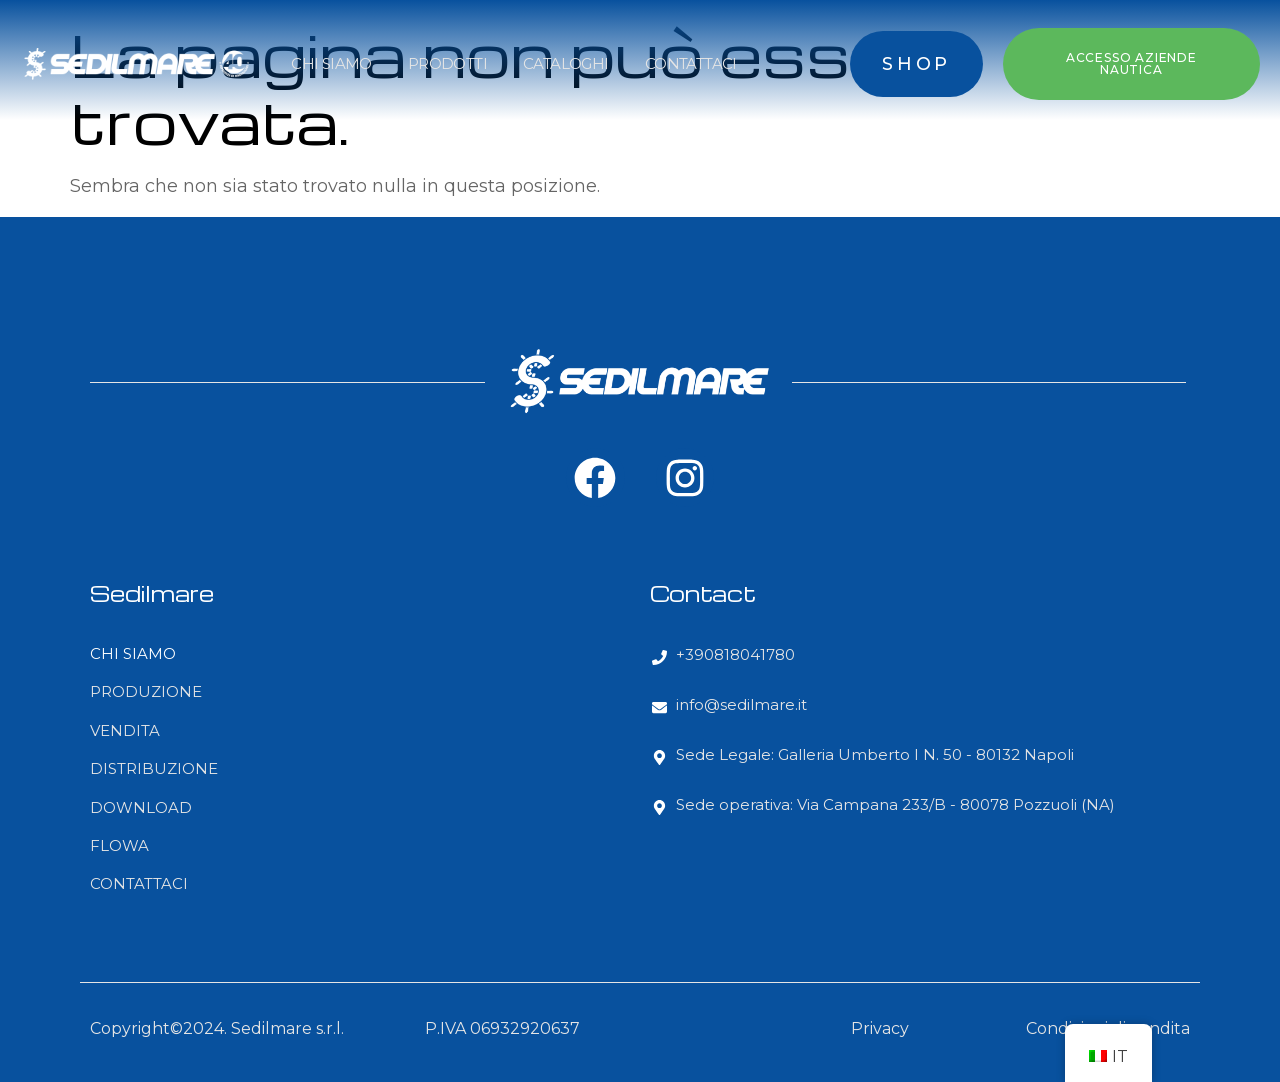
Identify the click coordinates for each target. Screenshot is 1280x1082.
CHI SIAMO (331, 63)
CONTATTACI (691, 63)
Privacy (880, 1028)
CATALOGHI (566, 63)
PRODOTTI (447, 63)
